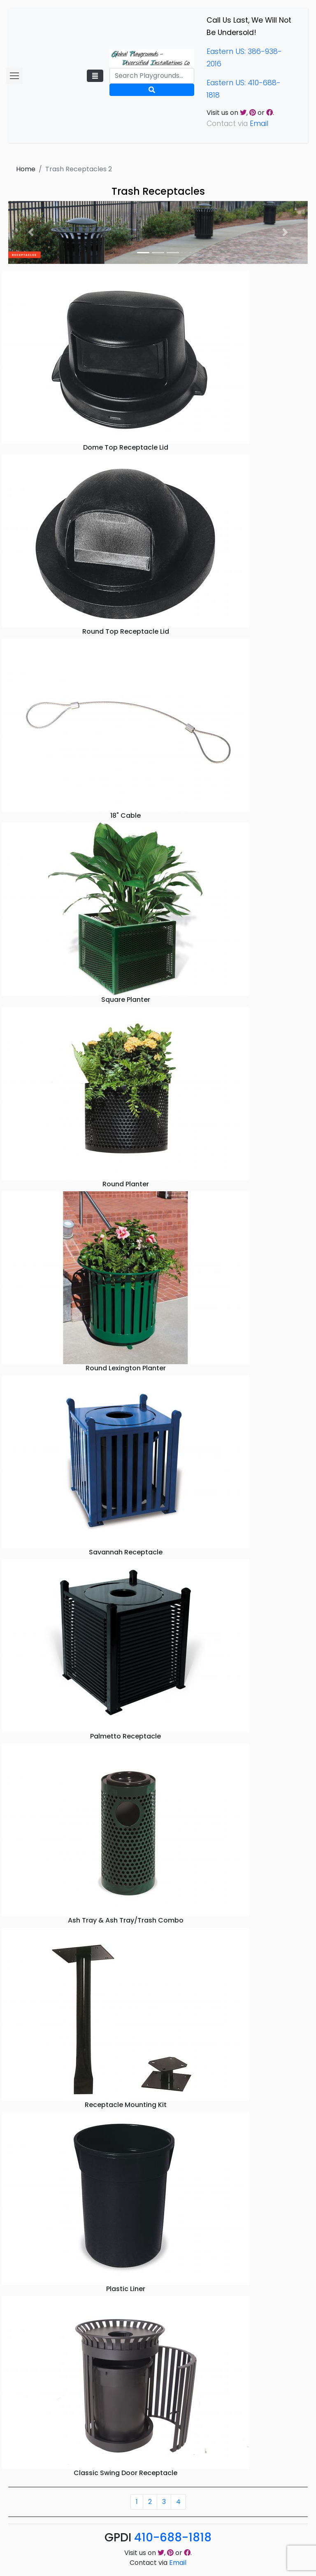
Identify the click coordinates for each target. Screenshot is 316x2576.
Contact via (158, 2562)
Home (25, 169)
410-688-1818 (172, 2537)
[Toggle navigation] (95, 76)
